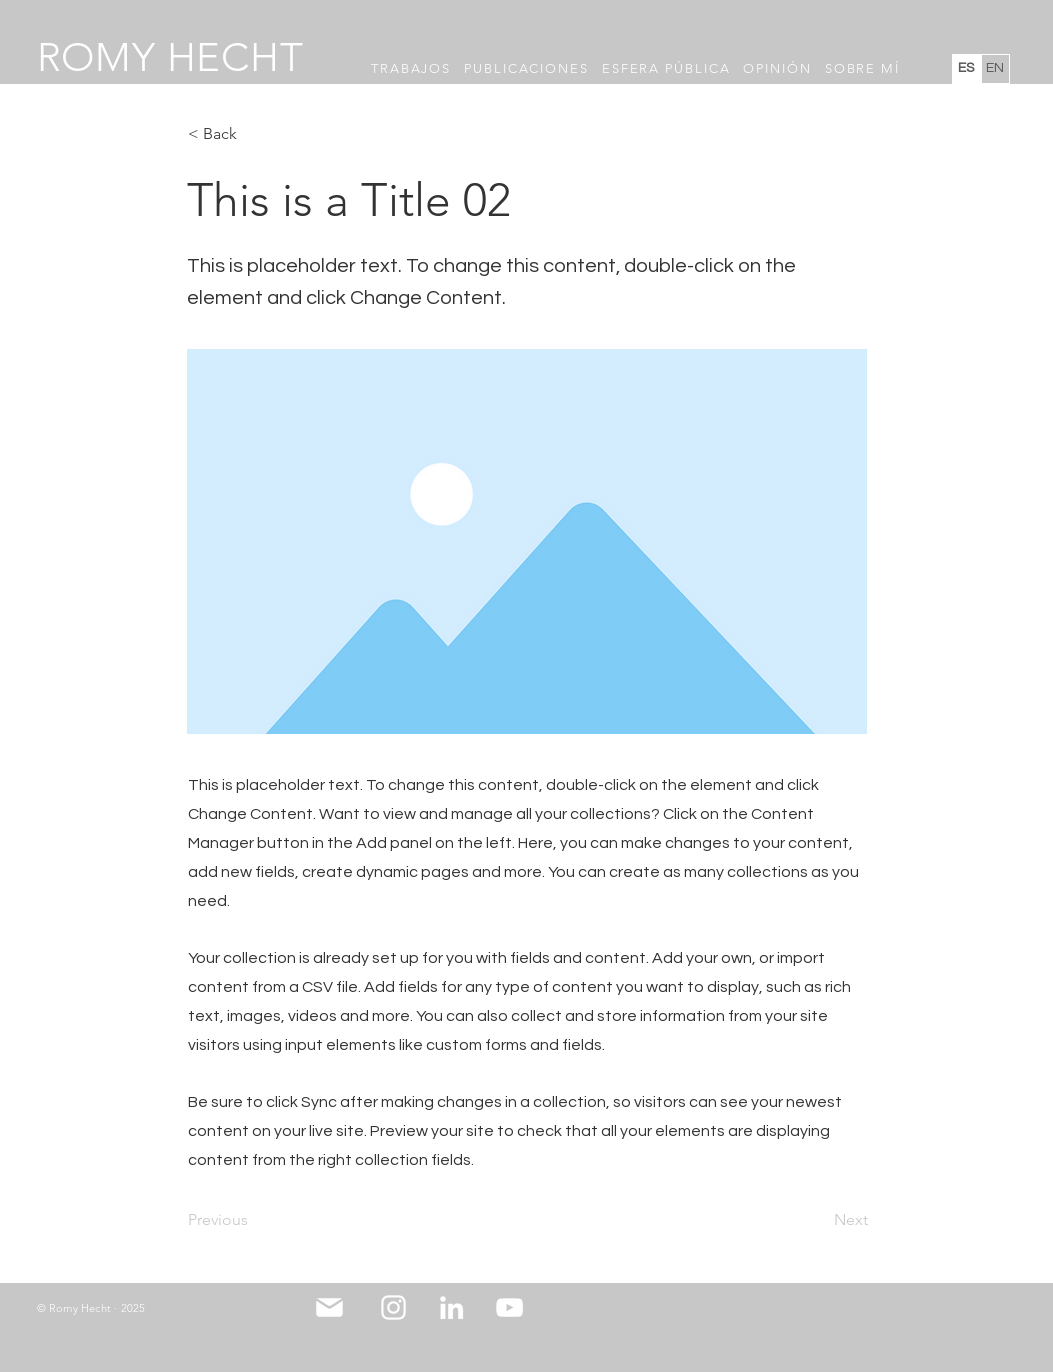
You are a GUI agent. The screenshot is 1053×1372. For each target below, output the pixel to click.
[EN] (995, 69)
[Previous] (254, 1221)
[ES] (966, 69)
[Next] (818, 1221)
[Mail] (329, 1308)
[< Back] (254, 134)
